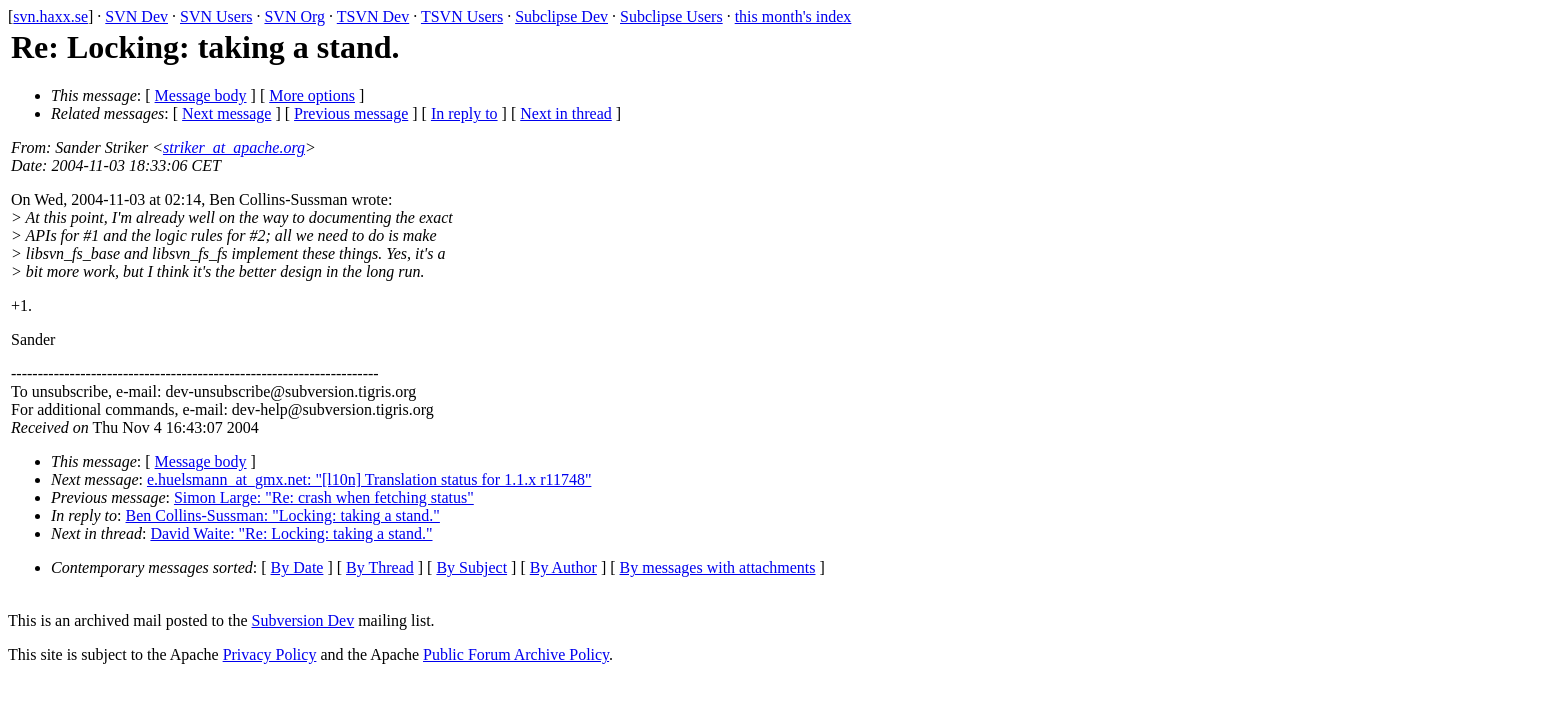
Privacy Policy (270, 654)
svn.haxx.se (50, 16)
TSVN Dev (373, 16)
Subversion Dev (303, 620)
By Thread (380, 567)
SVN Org (294, 16)
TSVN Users (462, 16)
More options (312, 95)
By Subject (471, 567)
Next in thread (566, 113)
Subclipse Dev (561, 16)
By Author (563, 567)
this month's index (793, 16)
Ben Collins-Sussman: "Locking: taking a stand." (283, 515)
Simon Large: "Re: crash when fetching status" (324, 497)
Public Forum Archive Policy (516, 654)
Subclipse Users (671, 16)
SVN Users (216, 16)
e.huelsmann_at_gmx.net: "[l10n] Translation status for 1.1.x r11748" (369, 479)
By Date (297, 567)
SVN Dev (136, 16)
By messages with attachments (718, 567)
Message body (201, 95)
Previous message (351, 113)
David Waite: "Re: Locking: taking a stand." (291, 533)
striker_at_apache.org (234, 147)
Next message (226, 113)
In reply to (464, 113)
